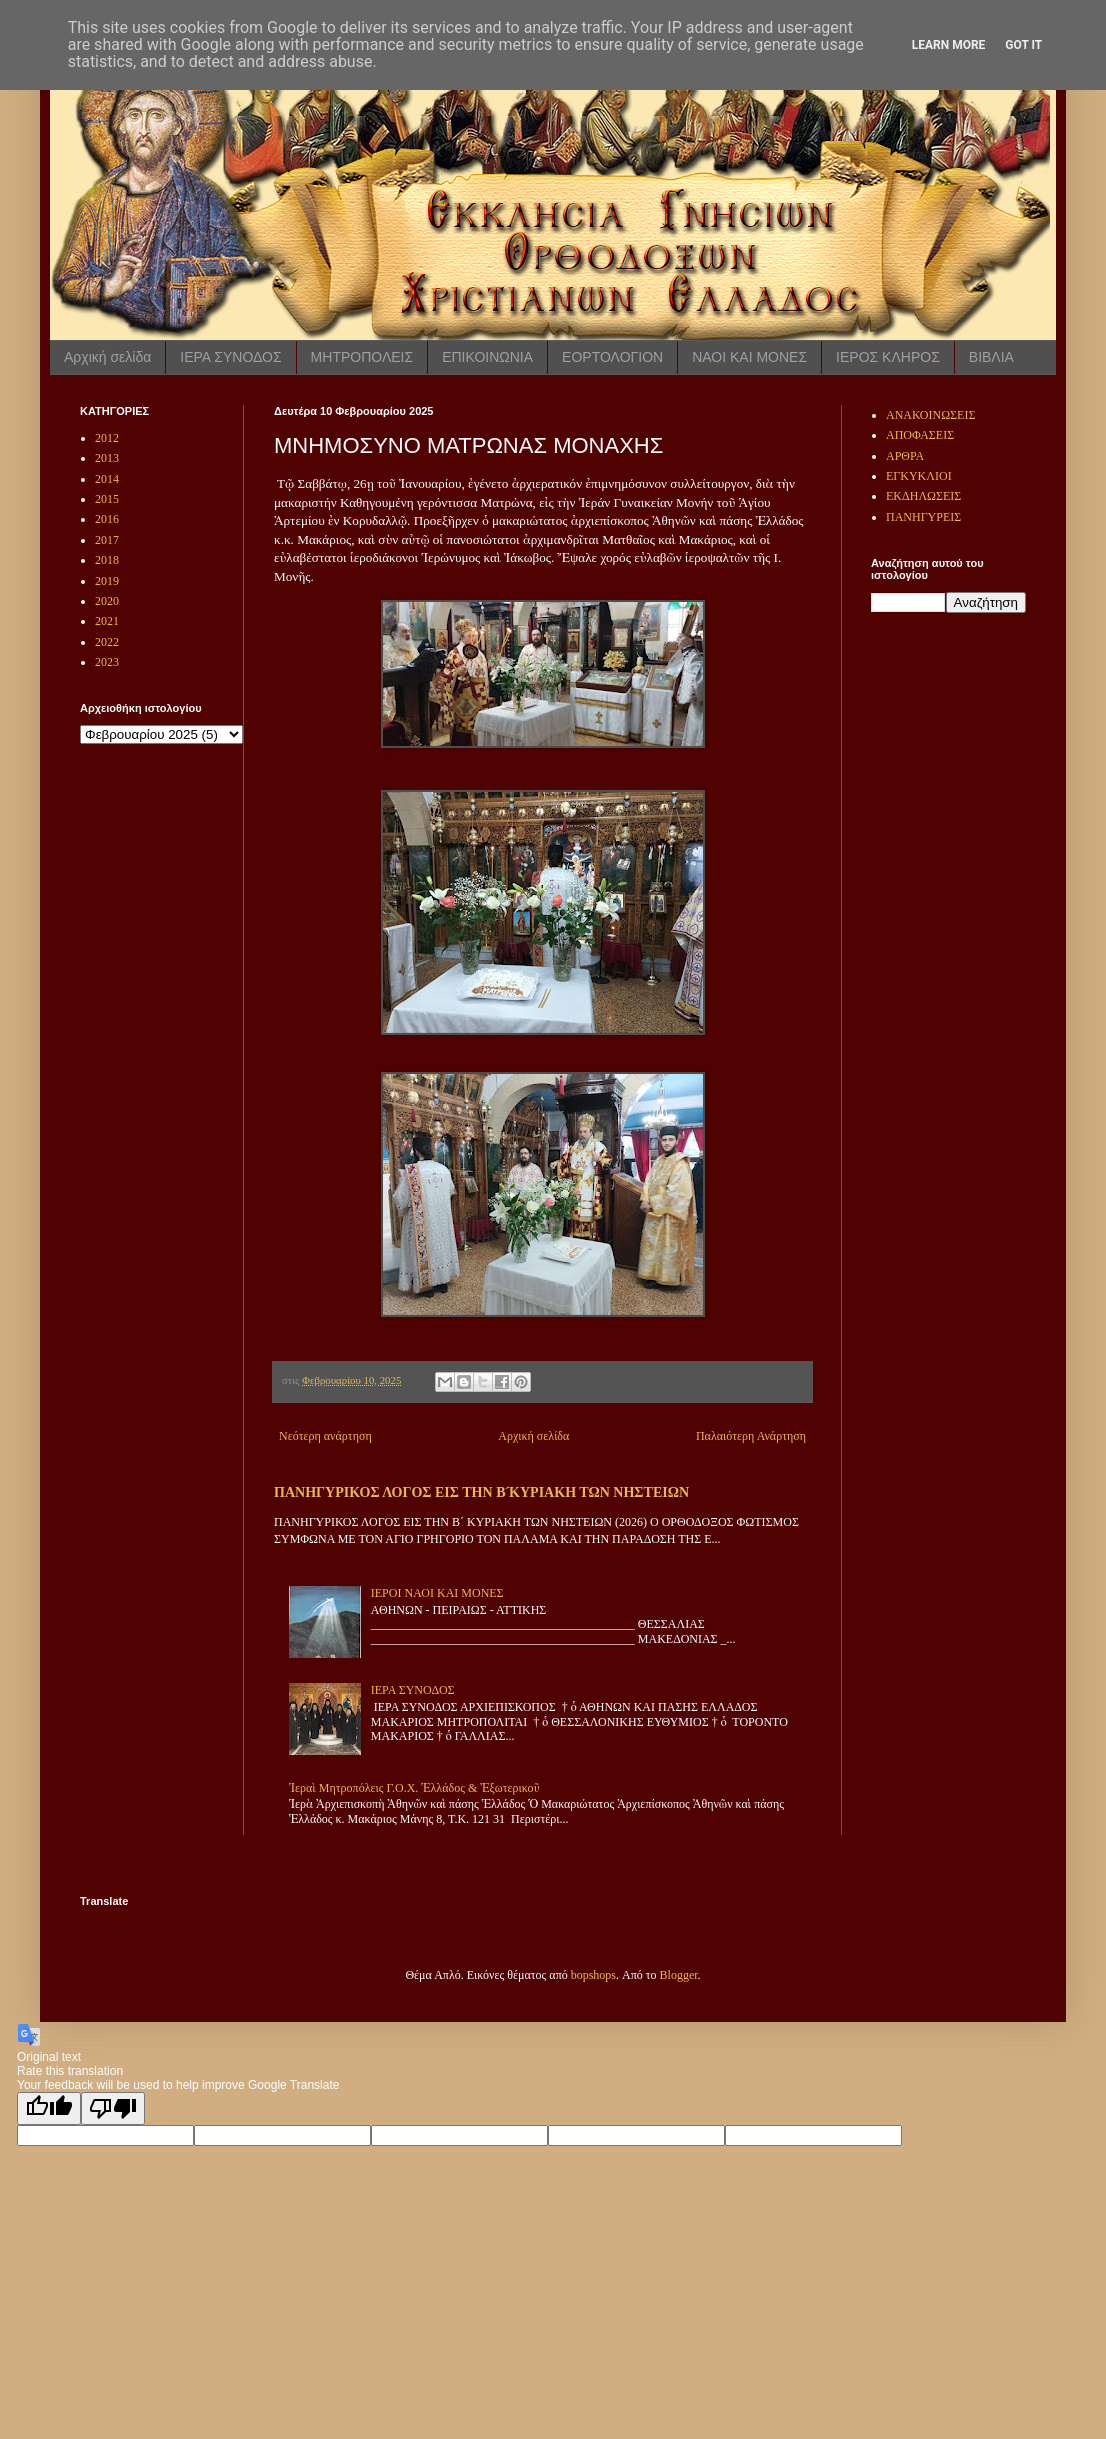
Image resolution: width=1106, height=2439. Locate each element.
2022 (107, 642)
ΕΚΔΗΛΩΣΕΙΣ (923, 496)
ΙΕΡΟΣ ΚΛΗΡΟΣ (888, 357)
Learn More (949, 45)
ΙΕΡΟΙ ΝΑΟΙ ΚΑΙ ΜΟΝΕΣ (437, 1593)
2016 (107, 519)
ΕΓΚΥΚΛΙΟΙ (919, 476)
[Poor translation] (113, 2108)
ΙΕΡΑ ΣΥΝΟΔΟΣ (230, 357)
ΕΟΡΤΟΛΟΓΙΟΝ (612, 357)
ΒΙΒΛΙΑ (991, 357)
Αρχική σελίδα (107, 357)
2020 (107, 601)
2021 (107, 621)
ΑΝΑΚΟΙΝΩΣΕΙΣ (930, 415)
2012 (107, 438)
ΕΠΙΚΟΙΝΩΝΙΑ (487, 357)
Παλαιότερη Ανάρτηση (751, 1436)
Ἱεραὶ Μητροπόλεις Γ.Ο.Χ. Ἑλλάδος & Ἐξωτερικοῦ (414, 1788)
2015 (107, 499)
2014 (107, 479)
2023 (107, 662)
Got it (1023, 45)
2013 (107, 458)
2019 (107, 581)
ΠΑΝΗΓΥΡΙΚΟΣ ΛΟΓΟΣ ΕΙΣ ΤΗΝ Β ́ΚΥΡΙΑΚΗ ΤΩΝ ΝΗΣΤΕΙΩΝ (481, 1492)
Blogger (679, 1975)
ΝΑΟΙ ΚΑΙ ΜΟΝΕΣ (749, 357)
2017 (107, 540)
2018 (107, 560)
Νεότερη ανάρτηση (325, 1436)
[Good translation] (49, 2108)
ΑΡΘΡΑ (905, 456)
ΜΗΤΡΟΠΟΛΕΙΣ (362, 357)
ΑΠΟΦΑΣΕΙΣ (920, 435)
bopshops (593, 1975)
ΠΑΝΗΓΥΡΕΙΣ (923, 517)
